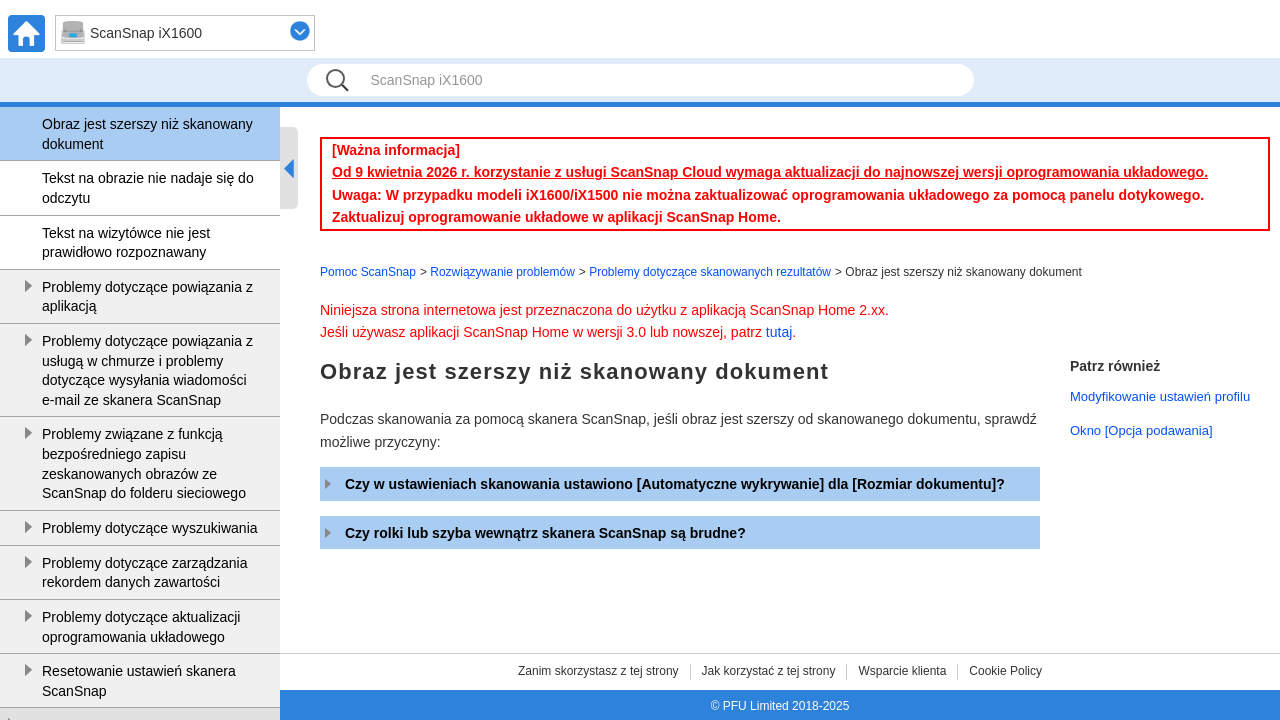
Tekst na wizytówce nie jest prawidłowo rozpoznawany (126, 243)
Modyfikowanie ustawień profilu (1160, 396)
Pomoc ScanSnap (368, 272)
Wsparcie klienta (902, 671)
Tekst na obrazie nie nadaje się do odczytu (148, 188)
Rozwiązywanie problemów (502, 272)
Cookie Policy (1005, 671)
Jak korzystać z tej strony (769, 671)
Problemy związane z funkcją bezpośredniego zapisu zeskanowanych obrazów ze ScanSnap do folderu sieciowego (144, 463)
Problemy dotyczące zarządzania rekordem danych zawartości (144, 573)
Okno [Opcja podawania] (1141, 430)
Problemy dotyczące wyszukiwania (150, 528)
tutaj (779, 332)
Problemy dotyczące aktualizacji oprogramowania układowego (141, 627)
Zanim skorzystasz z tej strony (598, 671)
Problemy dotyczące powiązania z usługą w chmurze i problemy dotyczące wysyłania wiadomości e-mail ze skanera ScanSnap (147, 370)
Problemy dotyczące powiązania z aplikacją (147, 297)
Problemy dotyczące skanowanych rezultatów (710, 272)
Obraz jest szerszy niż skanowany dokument (147, 134)
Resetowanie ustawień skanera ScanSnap (139, 681)
